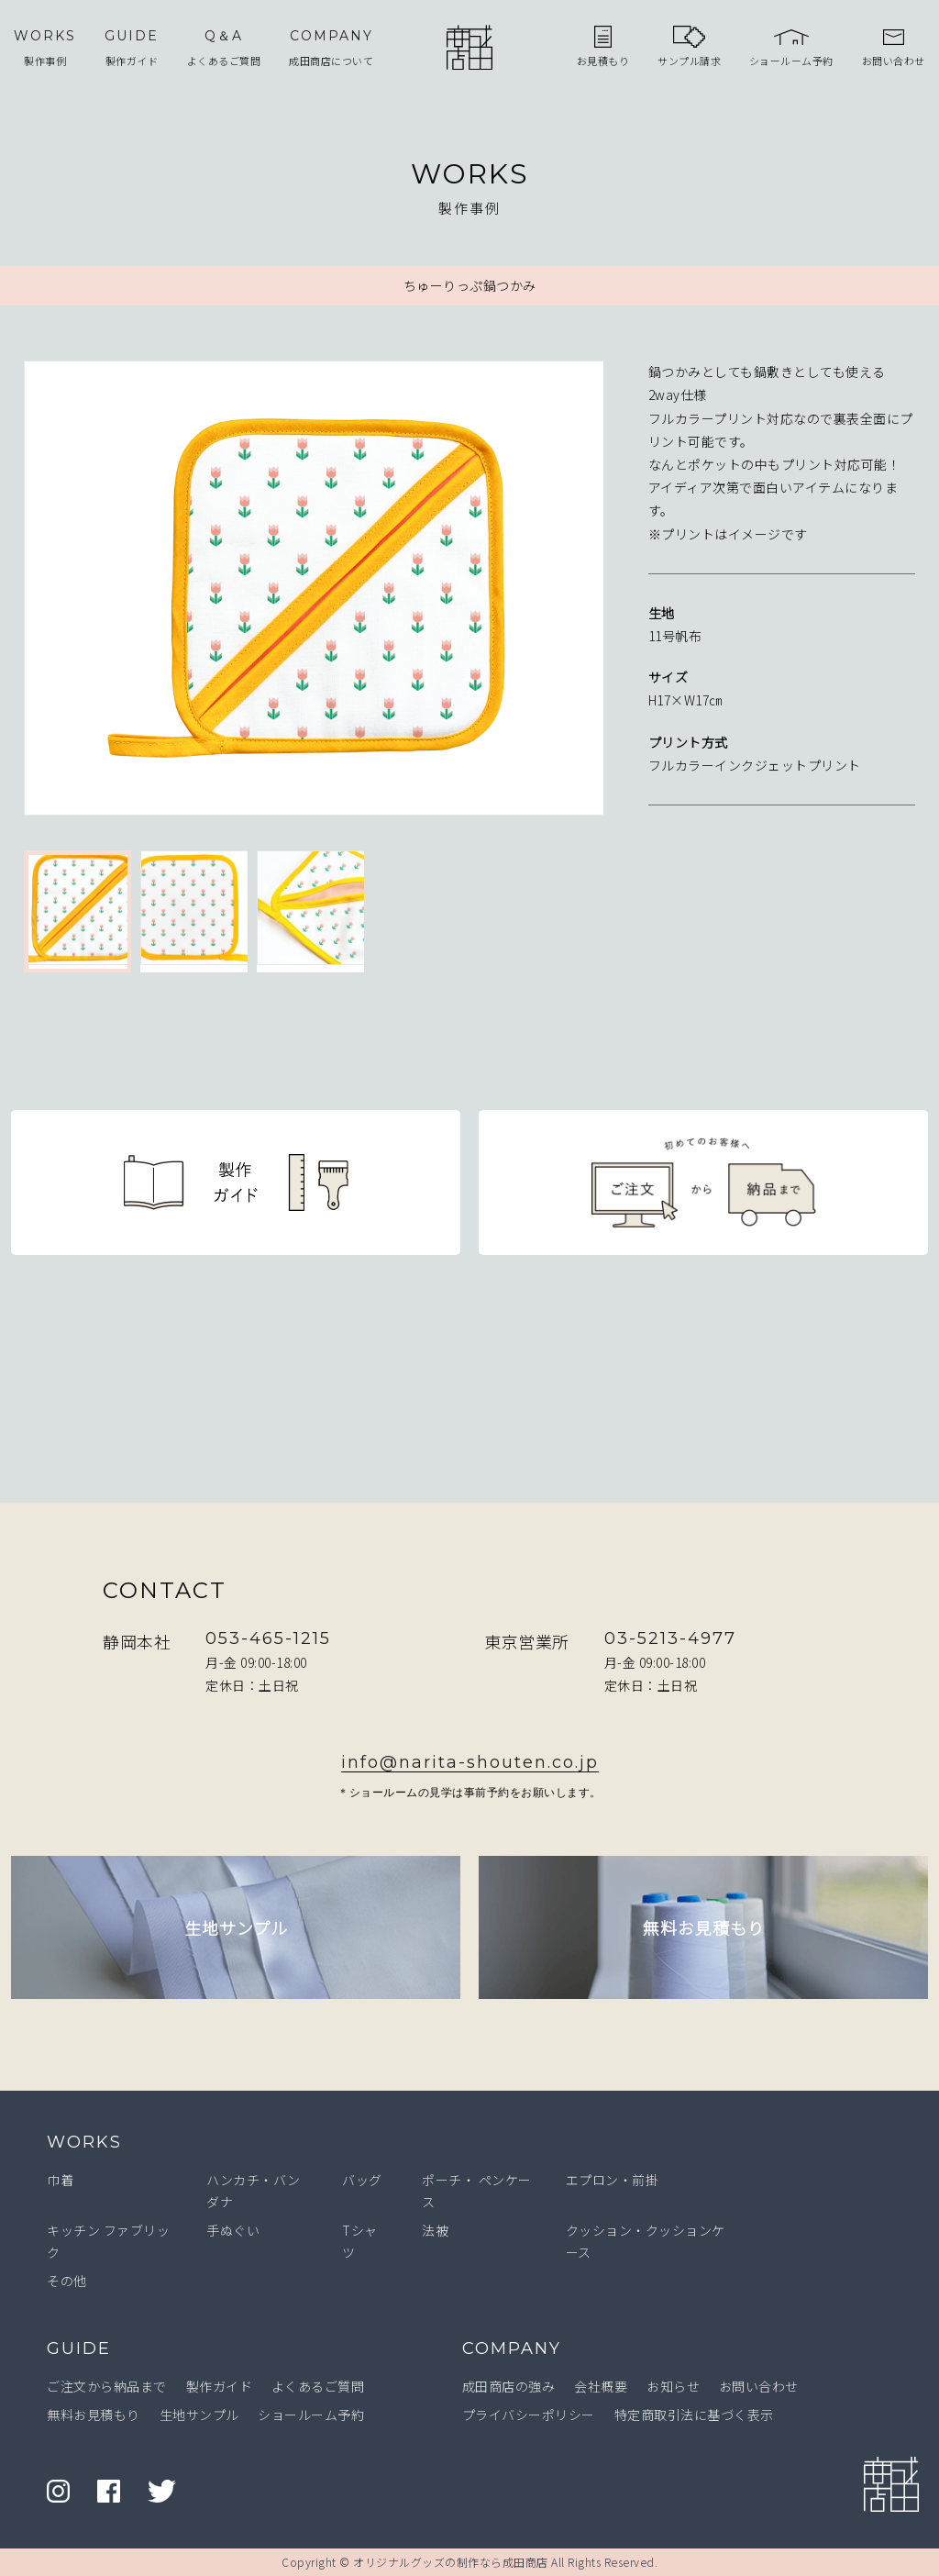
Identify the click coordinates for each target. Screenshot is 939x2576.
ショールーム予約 (311, 2414)
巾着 (60, 2180)
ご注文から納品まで (107, 2386)
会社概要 (600, 2386)
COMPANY (511, 2348)
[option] (313, 592)
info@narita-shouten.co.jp (470, 1762)
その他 (67, 2280)
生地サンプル (199, 2414)
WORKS (84, 2142)
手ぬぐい (233, 2230)
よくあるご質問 (224, 47)
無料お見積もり (93, 2414)
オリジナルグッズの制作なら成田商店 (450, 2562)
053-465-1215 (268, 1638)
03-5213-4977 (670, 1638)
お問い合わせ (759, 2386)
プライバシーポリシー (528, 2414)
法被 (435, 2230)
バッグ (362, 2180)
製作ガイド (132, 47)
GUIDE (79, 2348)
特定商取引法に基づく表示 (694, 2414)
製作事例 (45, 47)
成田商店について (331, 47)
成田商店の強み (509, 2386)
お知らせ (673, 2386)
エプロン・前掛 (612, 2180)
